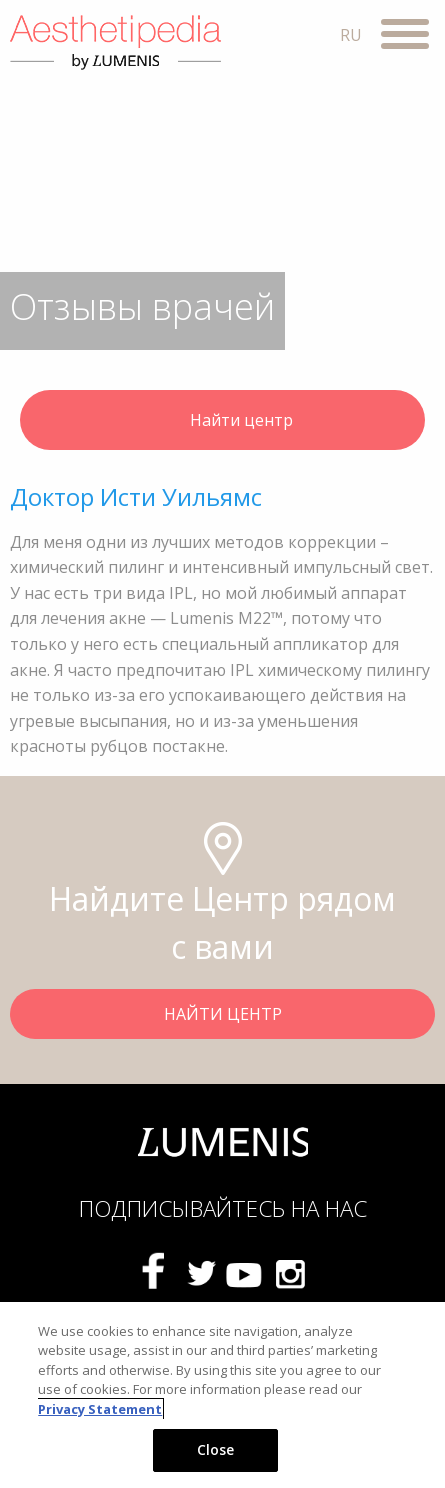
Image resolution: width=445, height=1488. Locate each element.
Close (216, 1449)
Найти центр (223, 422)
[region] (222, 1395)
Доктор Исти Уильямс (136, 496)
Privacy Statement (100, 1409)
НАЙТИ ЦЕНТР (223, 1014)
